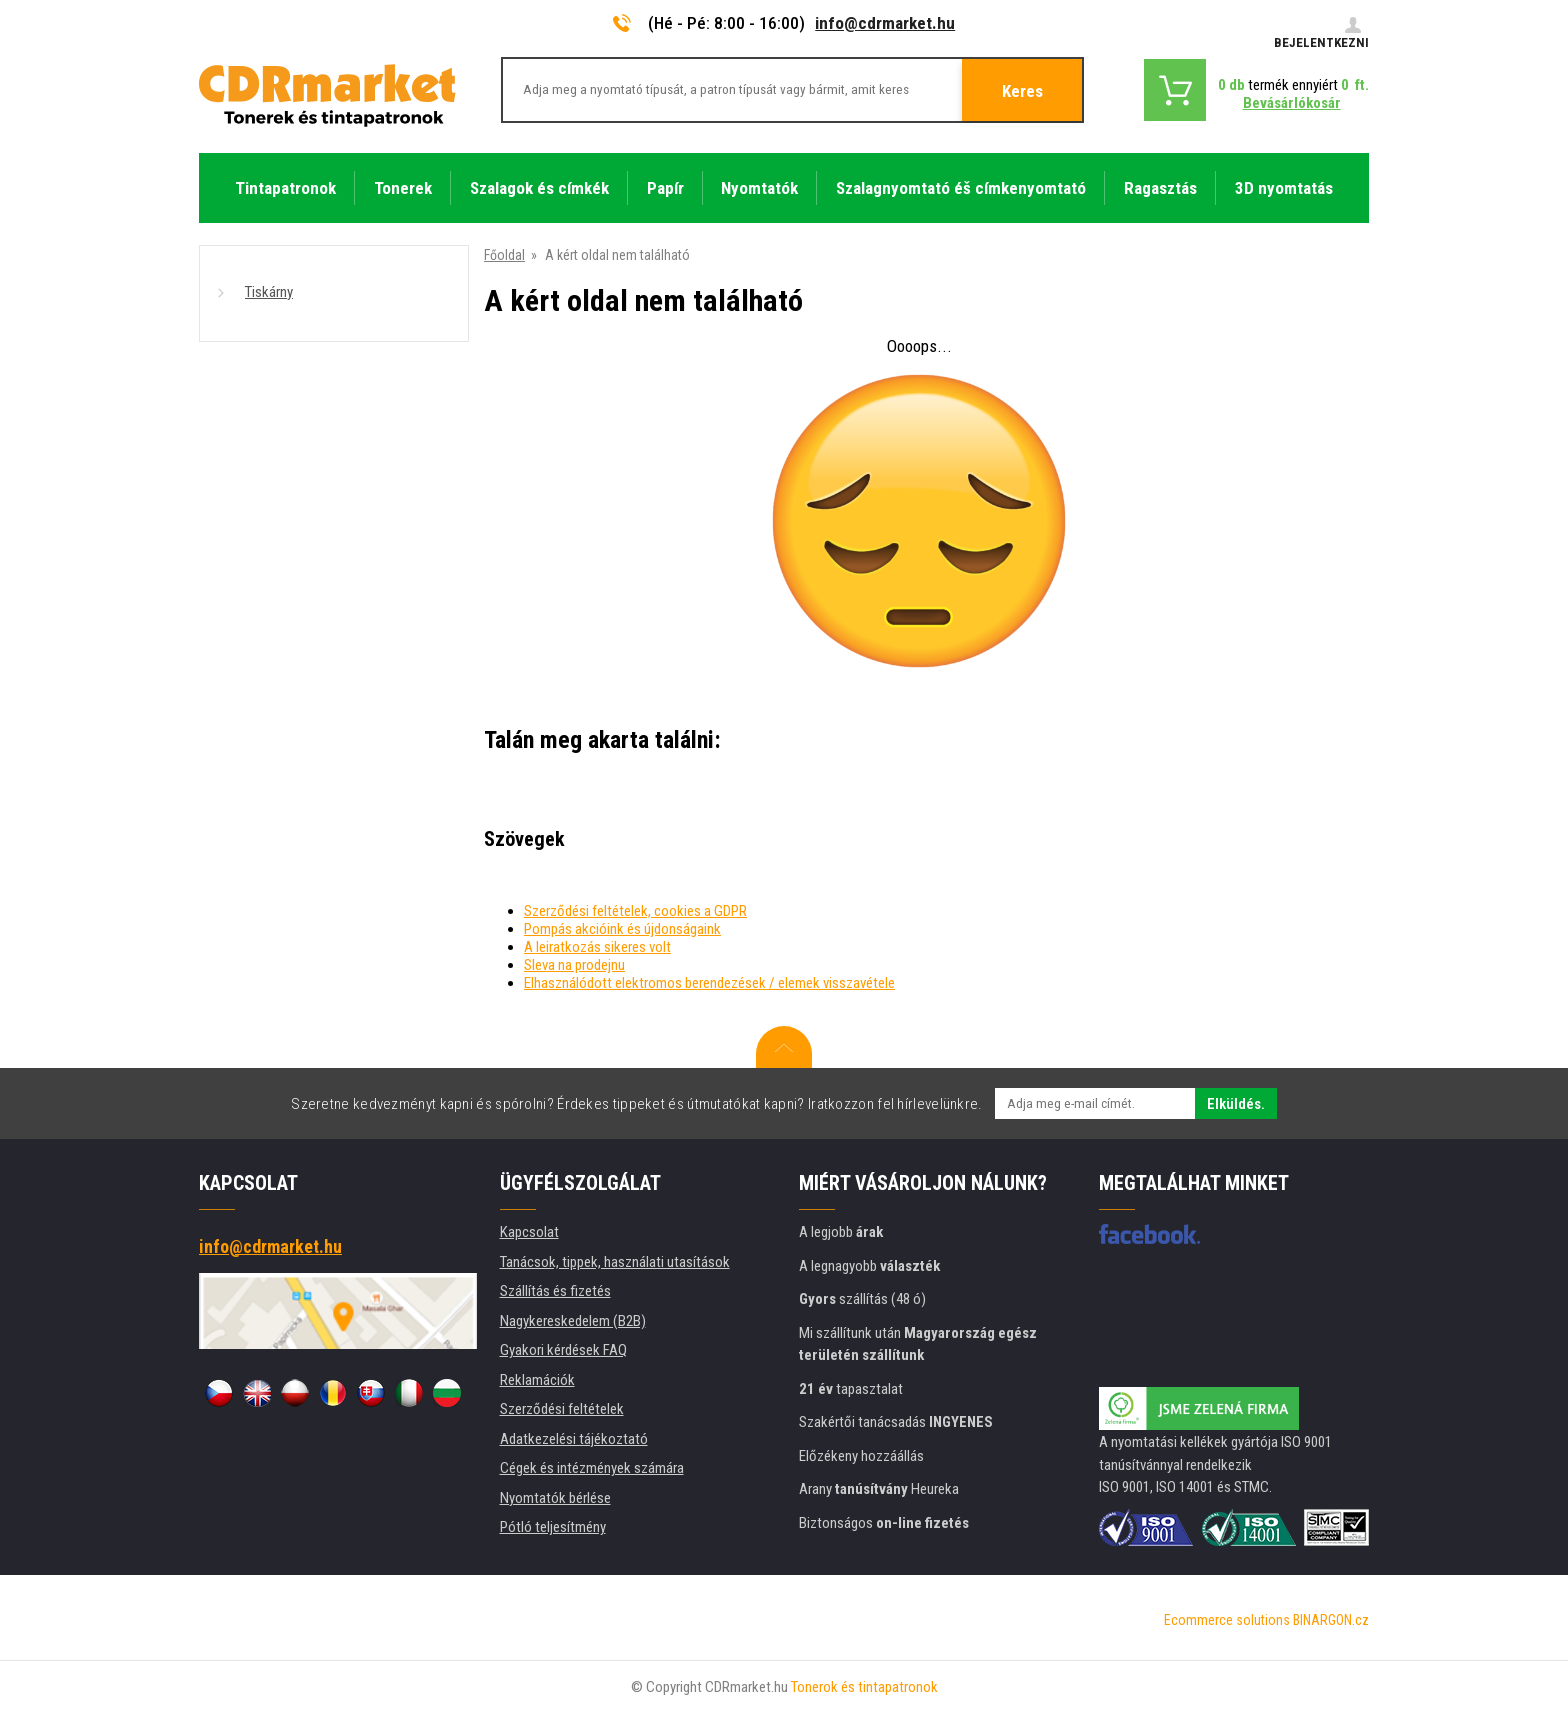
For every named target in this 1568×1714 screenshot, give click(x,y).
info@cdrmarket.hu (885, 23)
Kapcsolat (529, 1232)
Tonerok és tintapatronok (864, 1687)
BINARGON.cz (1331, 1620)
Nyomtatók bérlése (555, 1498)
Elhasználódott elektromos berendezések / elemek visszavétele (709, 983)
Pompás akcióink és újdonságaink (622, 929)
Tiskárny (269, 292)
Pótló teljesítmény (553, 1527)
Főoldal (504, 255)
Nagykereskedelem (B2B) (573, 1321)
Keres (1022, 91)
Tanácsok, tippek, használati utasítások (615, 1262)
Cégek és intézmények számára (592, 1468)
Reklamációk (537, 1380)
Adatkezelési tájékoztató (574, 1439)
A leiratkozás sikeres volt (597, 947)
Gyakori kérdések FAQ (563, 1350)
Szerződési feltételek (562, 1409)
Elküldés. (1236, 1104)
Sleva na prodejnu (574, 965)
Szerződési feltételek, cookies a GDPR (635, 911)
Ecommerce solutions (1227, 1620)
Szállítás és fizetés (555, 1291)
